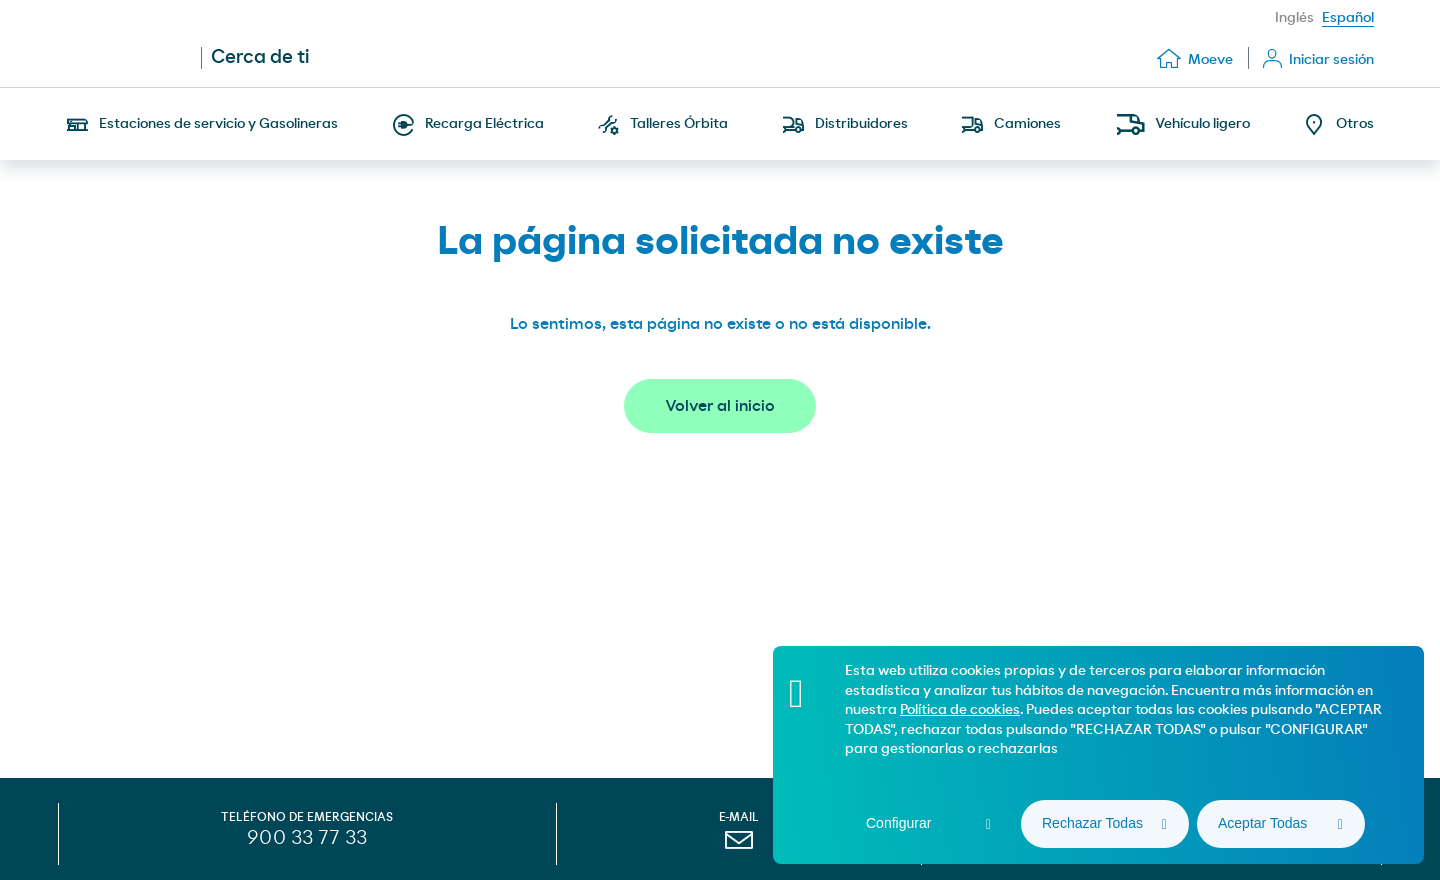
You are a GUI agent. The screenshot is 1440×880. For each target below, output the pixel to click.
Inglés (1294, 18)
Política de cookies (960, 710)
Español (1348, 18)
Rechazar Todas (1092, 823)
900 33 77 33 (307, 838)
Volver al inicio (720, 406)
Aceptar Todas (1262, 823)
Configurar (898, 823)
